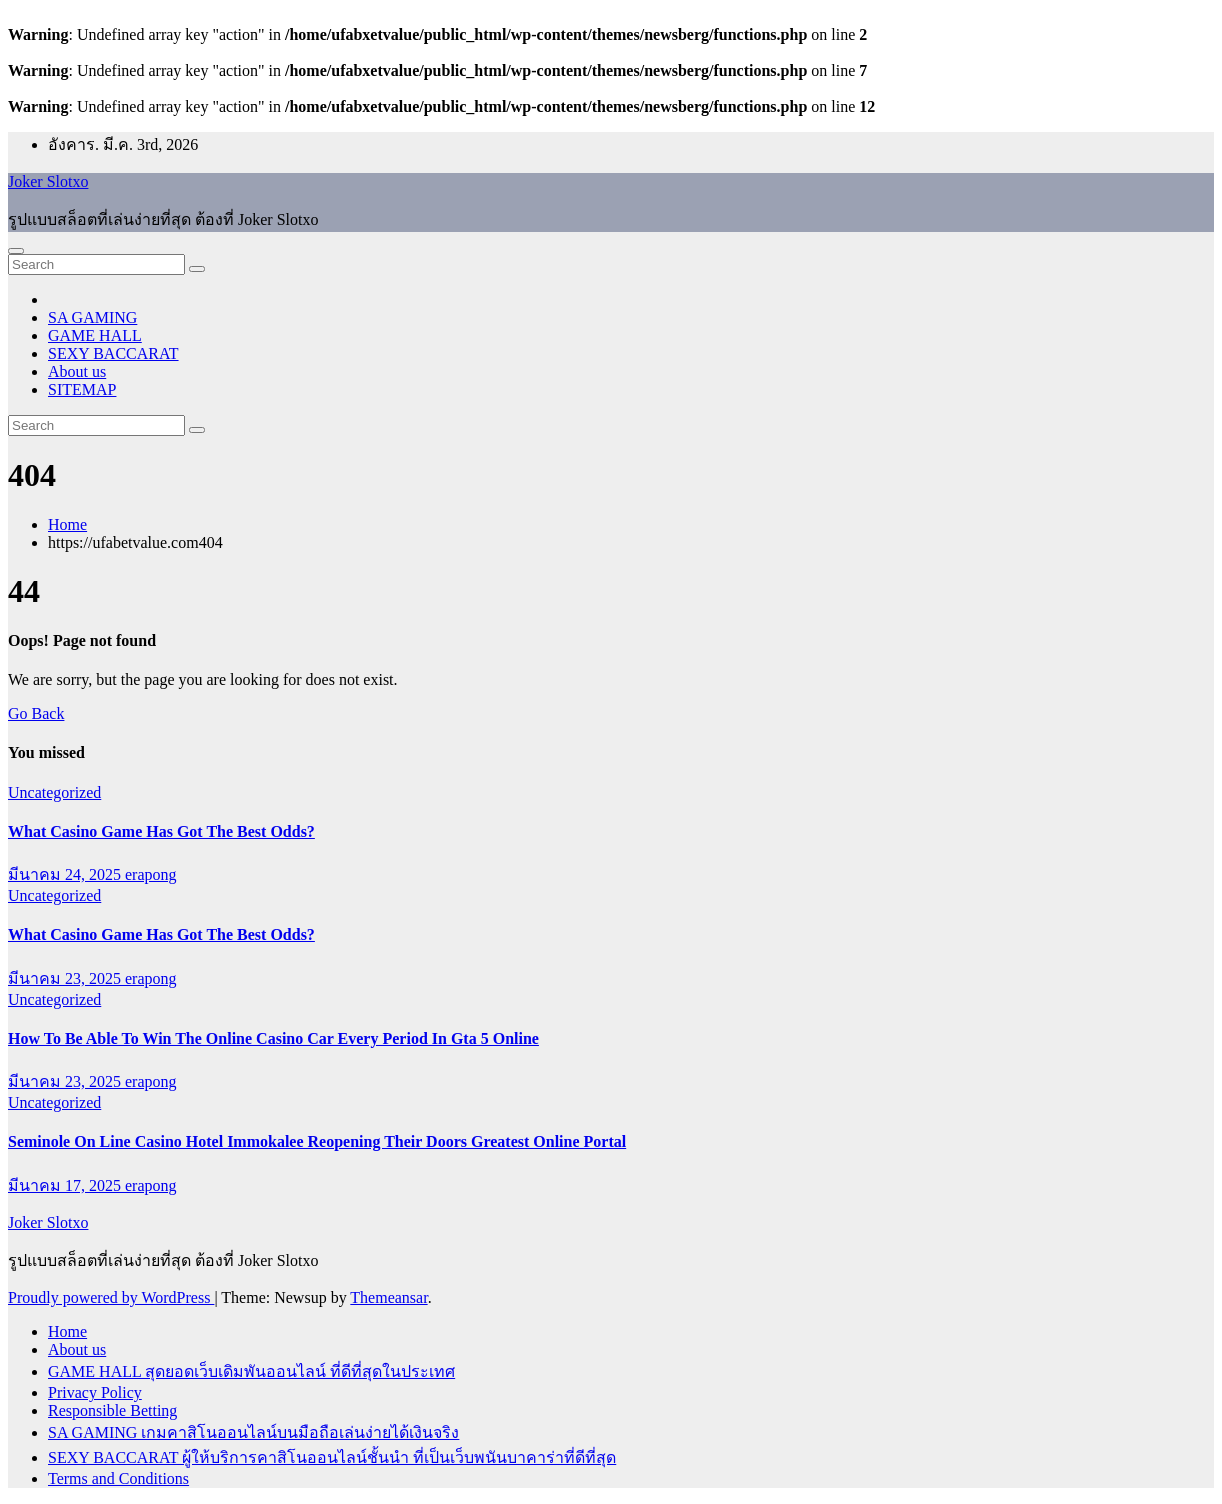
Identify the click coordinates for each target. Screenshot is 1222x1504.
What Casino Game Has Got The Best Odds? (161, 831)
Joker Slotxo (48, 181)
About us (77, 371)
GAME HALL (95, 335)
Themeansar (388, 1297)
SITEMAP (82, 389)
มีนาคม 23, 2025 (66, 978)
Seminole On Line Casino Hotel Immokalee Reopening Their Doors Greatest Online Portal (317, 1141)
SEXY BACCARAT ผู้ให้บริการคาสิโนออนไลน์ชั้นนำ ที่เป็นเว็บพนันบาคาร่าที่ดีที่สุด (332, 1457)
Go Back (36, 713)
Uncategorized (54, 792)
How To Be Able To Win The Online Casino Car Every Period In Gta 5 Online (273, 1038)
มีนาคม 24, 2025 (66, 874)
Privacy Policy (95, 1392)
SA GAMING (92, 317)
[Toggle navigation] (16, 251)
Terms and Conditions (118, 1478)
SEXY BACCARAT (113, 353)
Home (67, 524)
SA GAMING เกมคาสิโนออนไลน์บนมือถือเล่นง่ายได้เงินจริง (253, 1432)
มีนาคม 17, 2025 (66, 1185)
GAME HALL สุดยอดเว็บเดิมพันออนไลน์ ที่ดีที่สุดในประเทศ (251, 1371)
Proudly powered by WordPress (111, 1297)
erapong (151, 874)
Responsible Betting (112, 1410)
